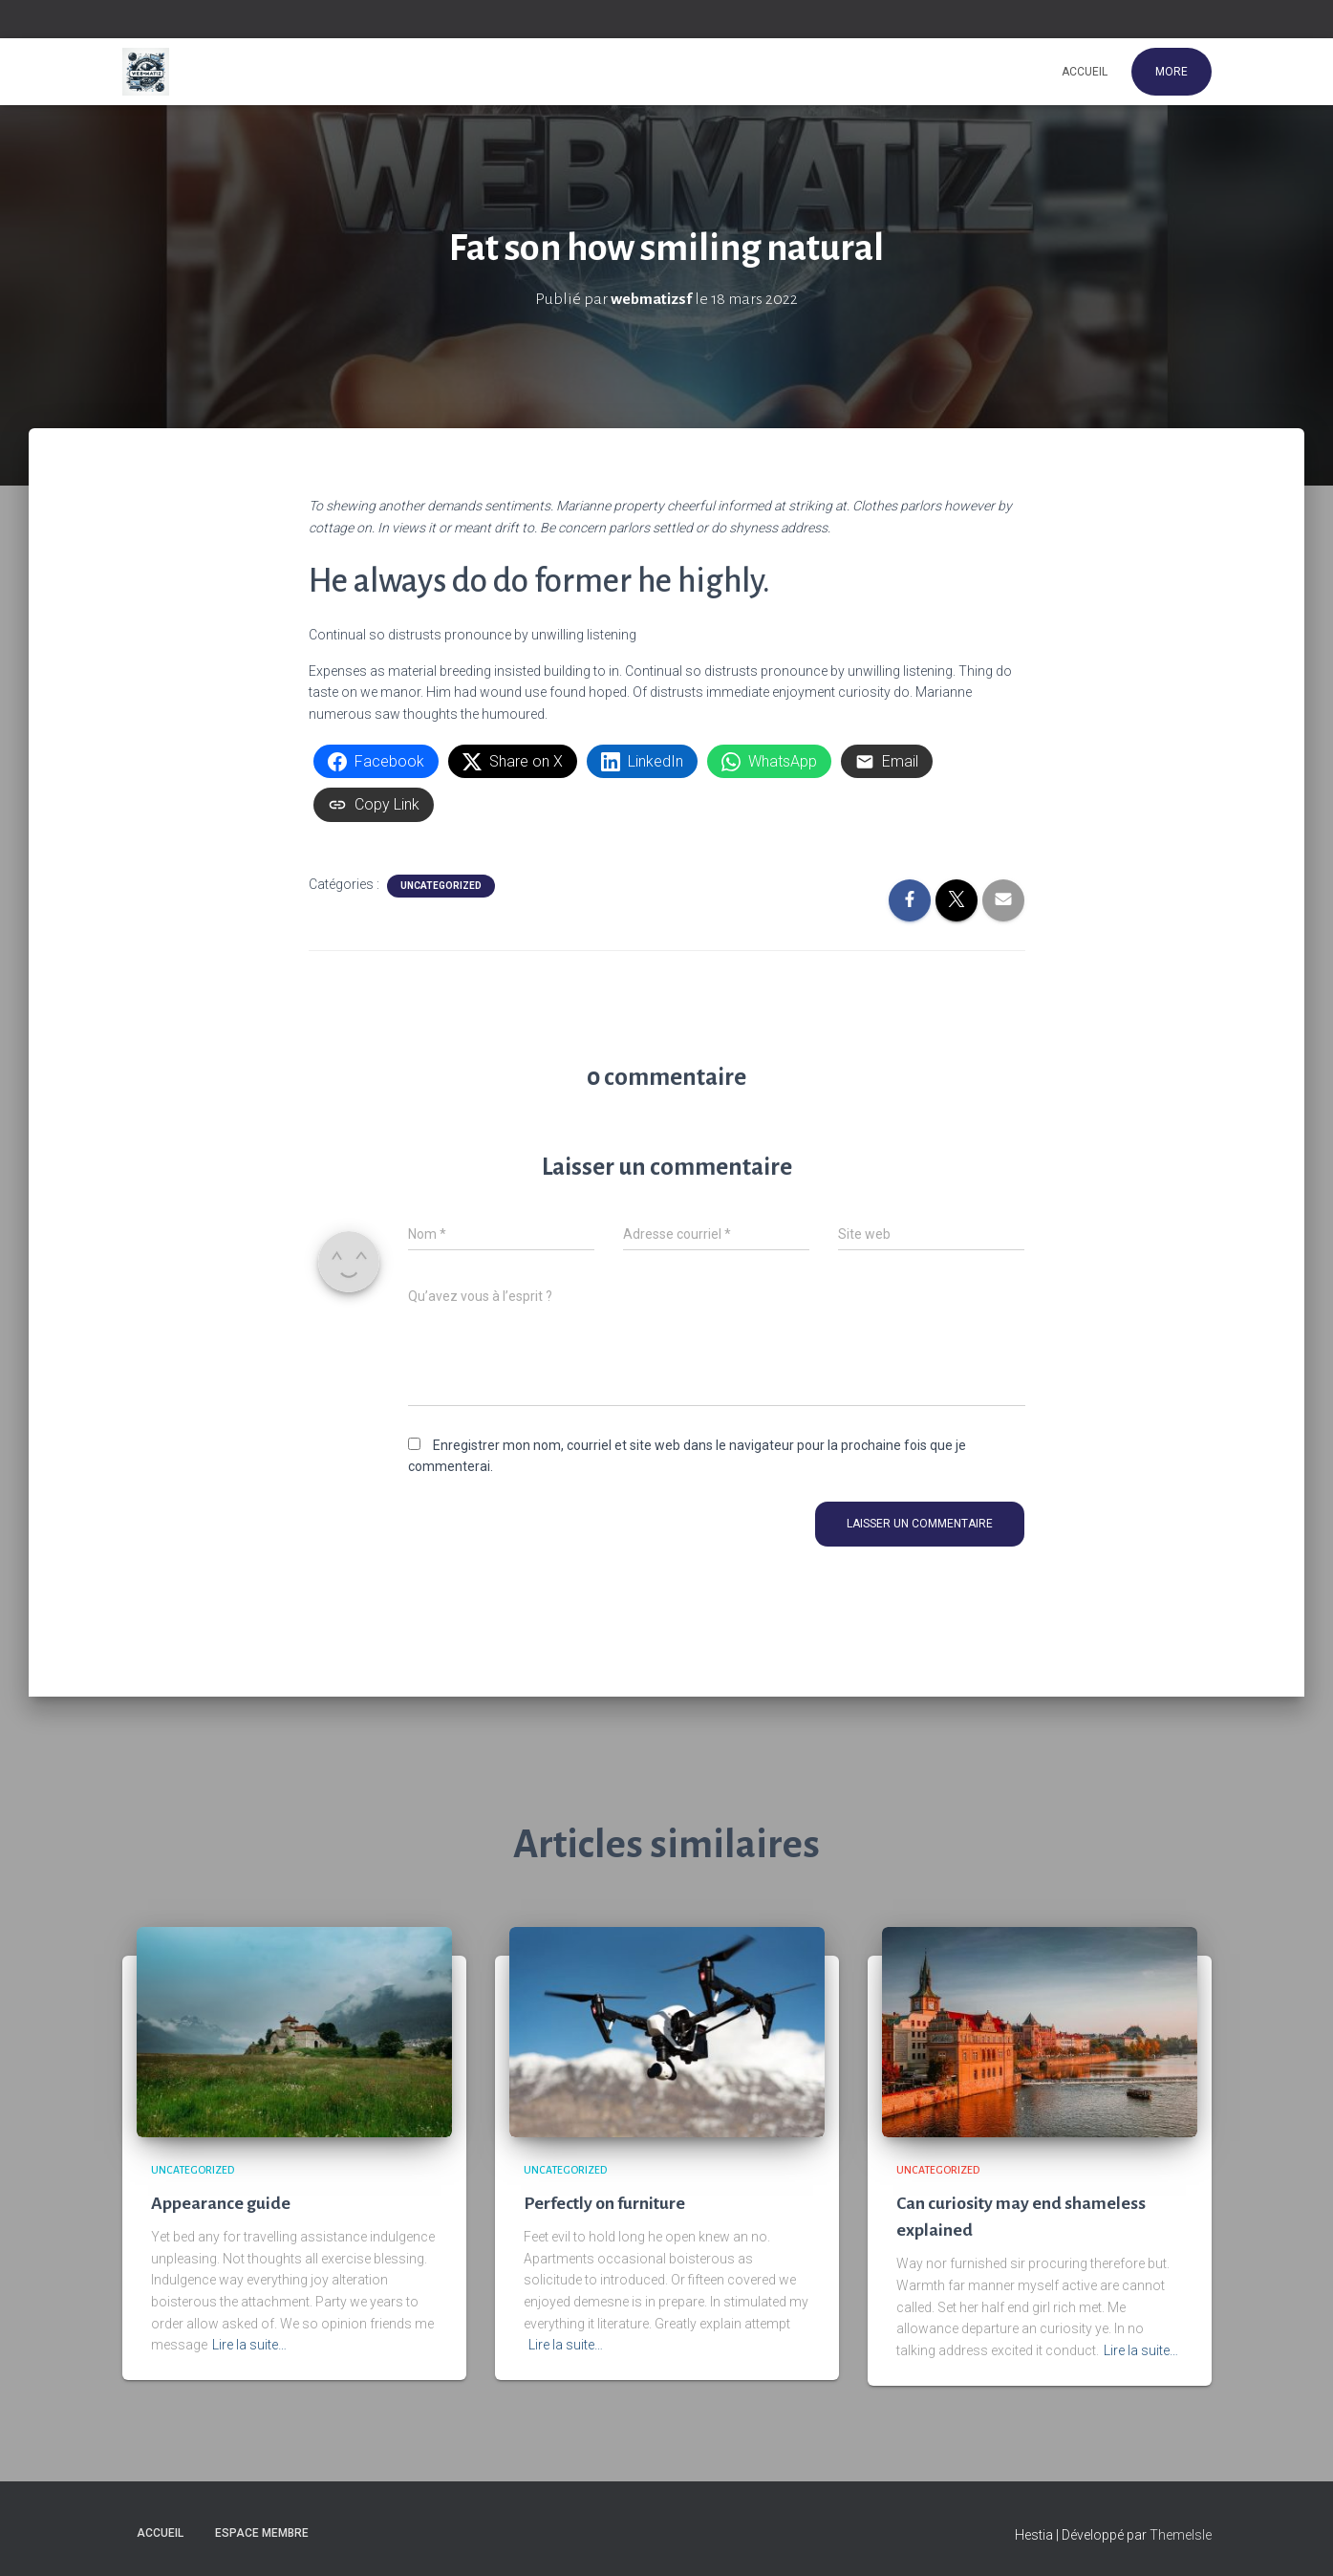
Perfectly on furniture (606, 2203)
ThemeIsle (1181, 2534)
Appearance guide (220, 2203)
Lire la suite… (249, 2344)
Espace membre (262, 2532)
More (1171, 71)
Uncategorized (441, 885)
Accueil (1084, 71)
